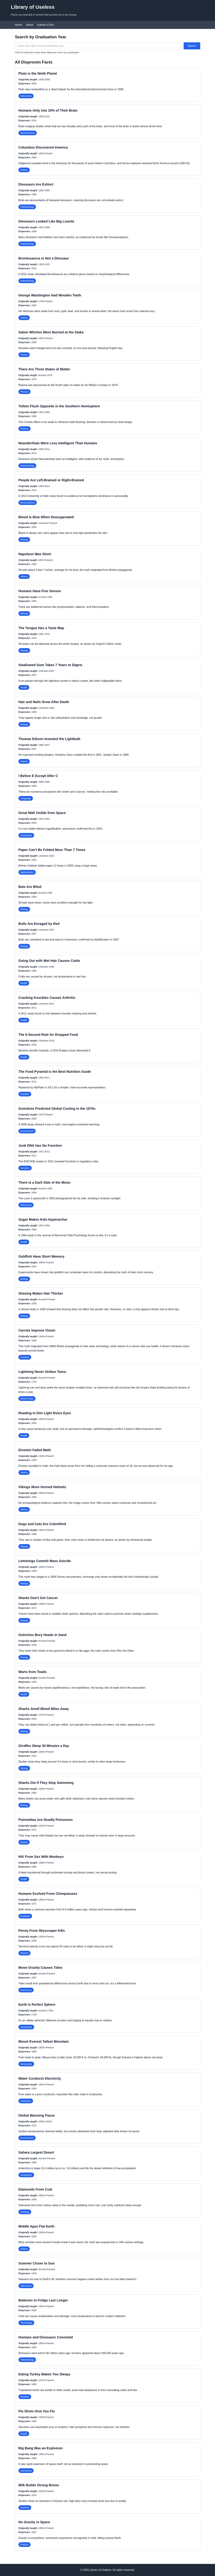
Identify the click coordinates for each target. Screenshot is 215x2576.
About (29, 24)
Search (192, 45)
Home (18, 24)
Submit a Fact (45, 24)
